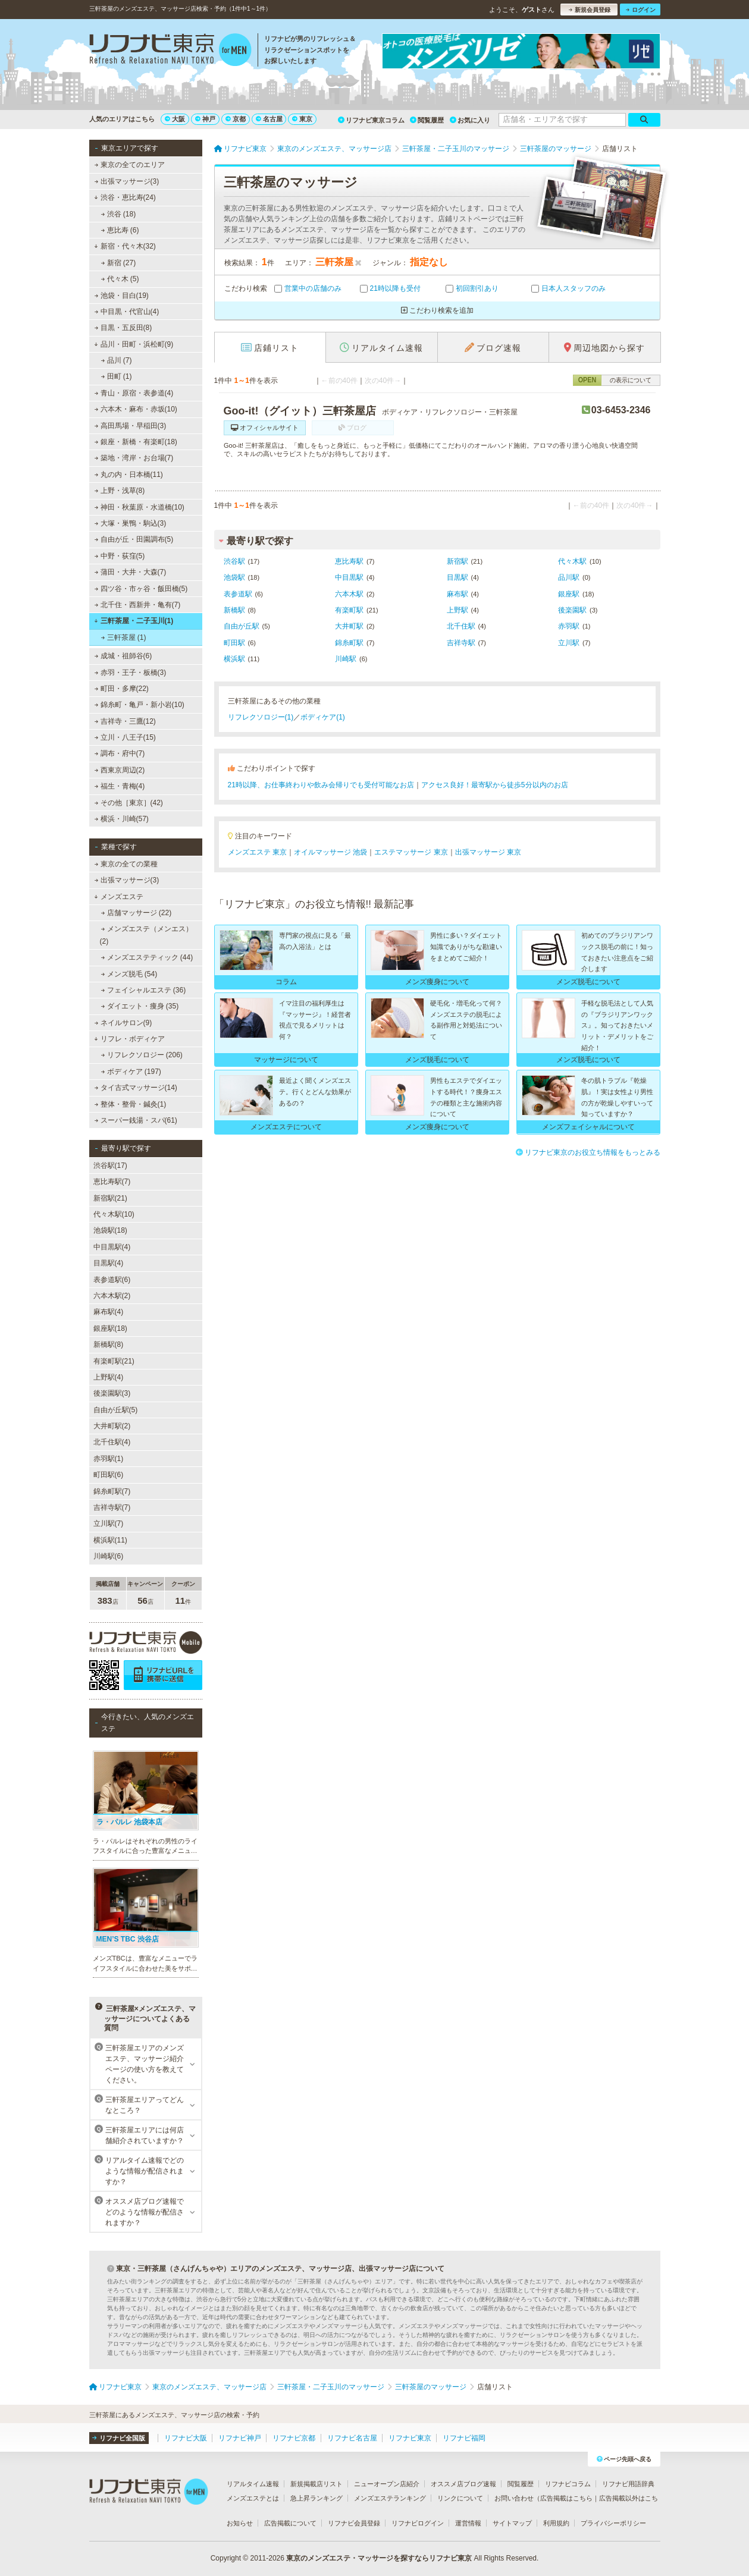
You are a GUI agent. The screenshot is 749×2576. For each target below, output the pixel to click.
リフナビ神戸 (239, 2438)
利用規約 (556, 2523)
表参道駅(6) (112, 1280)
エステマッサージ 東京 (410, 852)
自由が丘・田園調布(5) (133, 539)
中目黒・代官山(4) (126, 311)
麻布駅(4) (108, 1312)
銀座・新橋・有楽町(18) (135, 442)
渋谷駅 (234, 561)
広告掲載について (290, 2523)
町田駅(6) (108, 1475)
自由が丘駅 (241, 626)
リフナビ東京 (409, 2438)
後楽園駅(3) (112, 1393)
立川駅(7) (108, 1523)
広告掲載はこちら (566, 2498)
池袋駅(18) (110, 1230)
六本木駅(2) (112, 1296)
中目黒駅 (349, 577)
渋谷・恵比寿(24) (125, 197)
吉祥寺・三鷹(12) (125, 721)
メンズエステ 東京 (257, 852)
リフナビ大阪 (185, 2438)
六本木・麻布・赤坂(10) (135, 409)
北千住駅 (461, 626)
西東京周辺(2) (119, 770)
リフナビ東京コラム (371, 120)
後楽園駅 (572, 610)
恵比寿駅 (349, 561)
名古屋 (269, 118)
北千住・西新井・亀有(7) (137, 605)
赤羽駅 (568, 626)
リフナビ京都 (293, 2438)
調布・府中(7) (119, 753)
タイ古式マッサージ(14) (135, 1087)
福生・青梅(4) (119, 786)
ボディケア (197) (131, 1071)
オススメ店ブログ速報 (463, 2483)
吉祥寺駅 (461, 643)
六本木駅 (349, 594)
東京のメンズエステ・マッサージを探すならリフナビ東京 (379, 2558)
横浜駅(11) (110, 1540)
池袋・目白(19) (121, 295)
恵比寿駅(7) (112, 1181)
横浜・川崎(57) (121, 819)
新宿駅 (457, 561)
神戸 (205, 118)
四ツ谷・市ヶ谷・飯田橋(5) (140, 589)
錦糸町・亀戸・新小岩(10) (139, 704)
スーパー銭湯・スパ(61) (135, 1120)
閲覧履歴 (427, 120)
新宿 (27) (118, 263)
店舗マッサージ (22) (136, 913)
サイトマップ (512, 2523)
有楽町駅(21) (113, 1361)
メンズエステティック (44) (147, 957)
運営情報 (468, 2523)
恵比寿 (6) (120, 230)
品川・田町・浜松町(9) (133, 344)
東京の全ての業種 (125, 864)
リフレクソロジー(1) (261, 717)
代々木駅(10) (113, 1214)
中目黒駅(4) (112, 1247)
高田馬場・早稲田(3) (130, 426)
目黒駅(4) (108, 1263)
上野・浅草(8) (119, 490)
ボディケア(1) (322, 717)
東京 (302, 118)
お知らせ (240, 2523)
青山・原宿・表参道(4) (133, 393)
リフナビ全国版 (118, 2438)
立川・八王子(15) (125, 737)
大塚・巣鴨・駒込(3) (130, 523)
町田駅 (234, 643)
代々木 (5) (120, 279)
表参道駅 (238, 594)
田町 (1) (116, 376)
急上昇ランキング (316, 2498)
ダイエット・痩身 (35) (139, 1006)
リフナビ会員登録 (354, 2523)
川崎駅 (345, 659)
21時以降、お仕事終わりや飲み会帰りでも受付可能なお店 (321, 785)
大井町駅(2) (112, 1426)
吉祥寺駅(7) (112, 1507)
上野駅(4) (108, 1377)
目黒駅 (457, 577)
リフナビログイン (417, 2523)
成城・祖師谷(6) (123, 656)
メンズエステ (118, 897)
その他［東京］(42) (128, 803)
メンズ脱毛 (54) (129, 974)
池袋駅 (234, 577)
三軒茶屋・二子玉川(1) (133, 621)
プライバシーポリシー (613, 2523)
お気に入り (470, 120)
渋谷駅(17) (110, 1165)
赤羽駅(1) (108, 1459)
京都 (235, 118)
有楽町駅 (349, 610)
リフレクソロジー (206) (142, 1055)
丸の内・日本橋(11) (128, 474)
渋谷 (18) (118, 214)
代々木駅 (572, 561)
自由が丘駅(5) (115, 1410)
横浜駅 (234, 659)
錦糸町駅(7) (112, 1491)
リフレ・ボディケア (129, 1039)
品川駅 (568, 577)
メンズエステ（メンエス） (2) (146, 935)
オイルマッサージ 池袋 (330, 852)
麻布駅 (457, 594)
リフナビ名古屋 (352, 2438)
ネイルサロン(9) (123, 1023)
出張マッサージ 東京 (488, 852)
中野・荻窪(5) (119, 556)
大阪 (175, 118)
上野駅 (457, 610)
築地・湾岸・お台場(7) (133, 458)
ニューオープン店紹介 (386, 2483)
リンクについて (460, 2498)
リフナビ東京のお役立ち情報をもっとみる (588, 1152)
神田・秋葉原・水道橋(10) (139, 507)
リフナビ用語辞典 (628, 2483)
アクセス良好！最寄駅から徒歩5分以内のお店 (494, 785)
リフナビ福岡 (464, 2438)
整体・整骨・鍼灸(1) (130, 1104)
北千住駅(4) (112, 1442)
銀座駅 (568, 594)
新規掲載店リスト (316, 2483)
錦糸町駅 (349, 643)
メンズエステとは (253, 2498)
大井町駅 (349, 626)
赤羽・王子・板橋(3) (130, 672)
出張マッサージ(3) (126, 181)
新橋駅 (234, 610)
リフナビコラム (568, 2483)
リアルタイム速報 (253, 2483)
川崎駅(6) (108, 1556)
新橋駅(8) (108, 1344)
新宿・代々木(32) (125, 246)
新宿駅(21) (110, 1198)
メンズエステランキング (390, 2498)
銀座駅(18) (110, 1328)
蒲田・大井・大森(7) (130, 572)
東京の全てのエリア (129, 165)
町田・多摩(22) (121, 688)
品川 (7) (116, 360)
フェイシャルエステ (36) (143, 990)
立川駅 (568, 643)
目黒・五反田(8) (123, 327)
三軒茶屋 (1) (123, 637)
